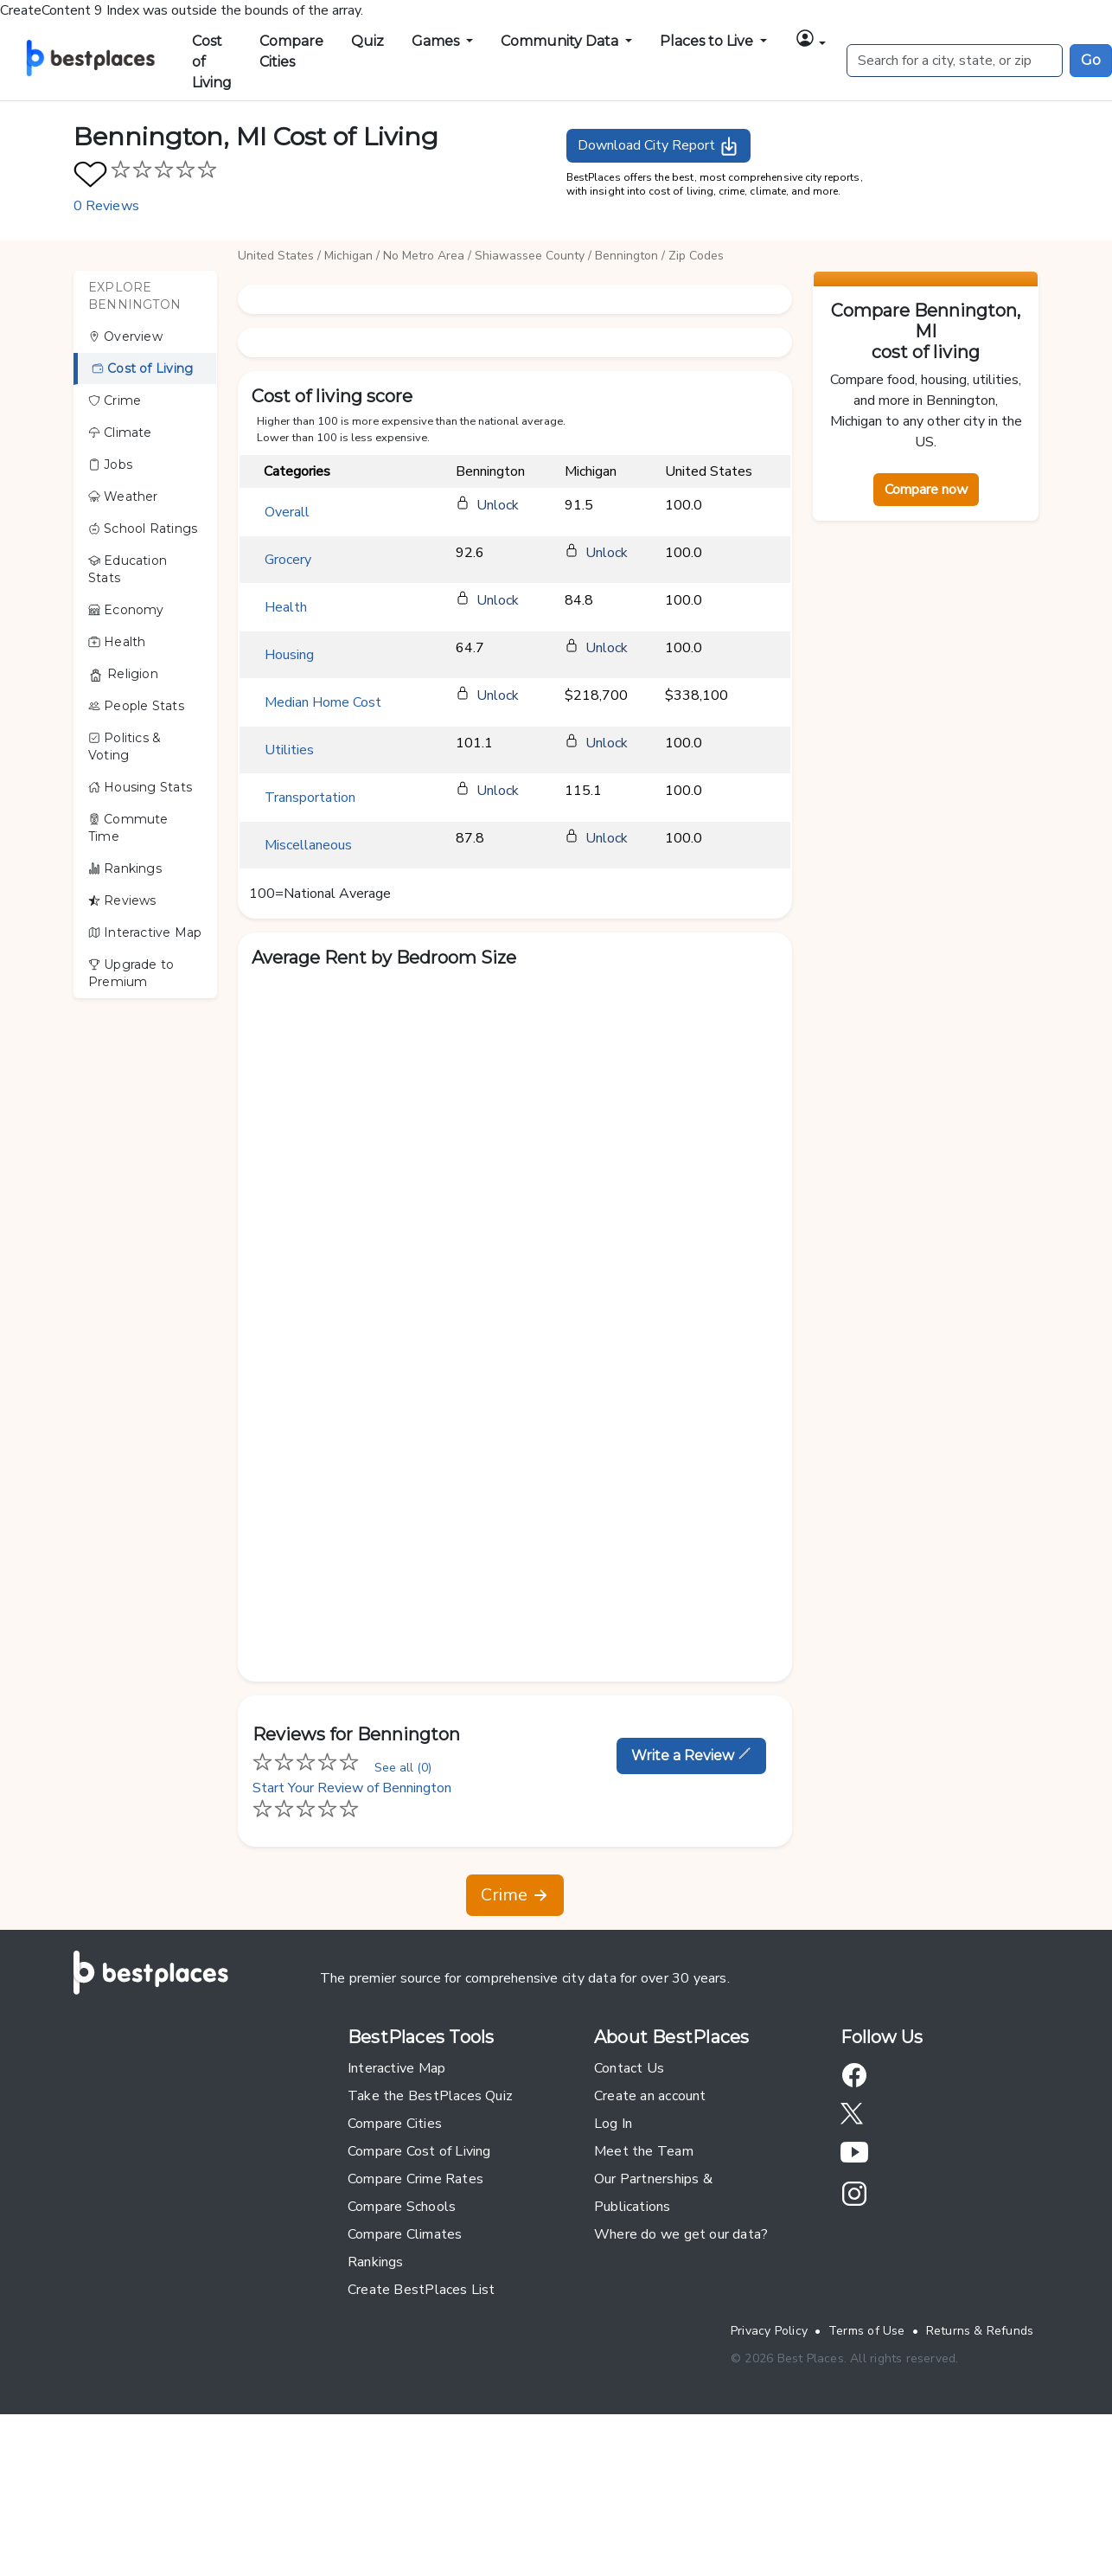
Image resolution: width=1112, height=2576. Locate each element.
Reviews (122, 900)
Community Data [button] (561, 41)
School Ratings (142, 528)
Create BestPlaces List (421, 2289)
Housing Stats (140, 787)
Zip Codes (696, 255)
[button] (810, 38)
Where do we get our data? (681, 2234)
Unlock (497, 505)
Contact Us (629, 2068)
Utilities (289, 749)
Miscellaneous (308, 845)
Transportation (310, 797)
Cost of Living (212, 62)
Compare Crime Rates (415, 2178)
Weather (123, 496)
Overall (287, 512)
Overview (125, 336)
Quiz (367, 41)
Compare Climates (405, 2234)
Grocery (288, 559)
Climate (120, 432)
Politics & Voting (124, 746)
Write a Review (691, 1755)
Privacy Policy (769, 2331)
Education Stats (127, 569)
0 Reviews (106, 205)
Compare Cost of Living (419, 2151)
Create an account (650, 2095)
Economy (126, 610)
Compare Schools (402, 2206)
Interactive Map (144, 932)
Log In (613, 2123)
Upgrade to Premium (131, 973)
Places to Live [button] (708, 41)
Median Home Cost (323, 702)
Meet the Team (643, 2151)
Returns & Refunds (980, 2331)
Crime (114, 400)
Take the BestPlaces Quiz (430, 2095)
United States (276, 255)
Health (117, 642)
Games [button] (437, 41)
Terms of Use (866, 2331)
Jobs (110, 464)
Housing (289, 654)
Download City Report (658, 146)
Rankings (125, 868)
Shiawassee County (530, 255)
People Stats (136, 706)
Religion (123, 674)
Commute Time (128, 827)
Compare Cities (291, 51)
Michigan (348, 255)
